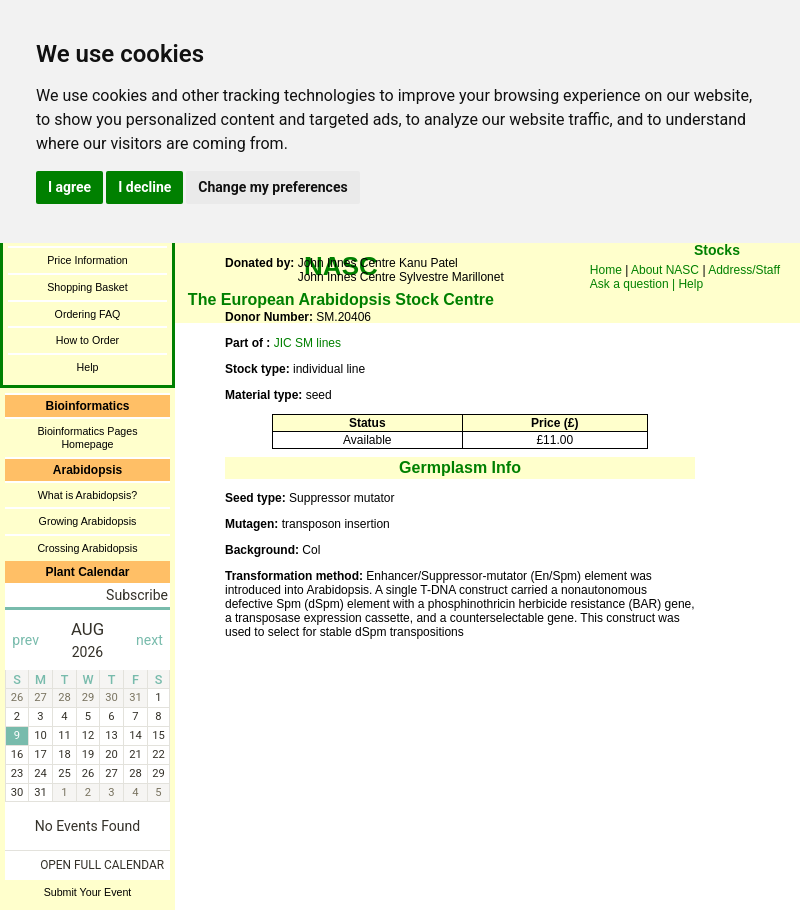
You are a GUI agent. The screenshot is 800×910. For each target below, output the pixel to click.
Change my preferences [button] (272, 187)
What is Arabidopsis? (88, 495)
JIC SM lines (307, 343)
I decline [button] (144, 187)
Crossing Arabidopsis (87, 548)
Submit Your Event (88, 892)
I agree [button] (69, 187)
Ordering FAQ (88, 314)
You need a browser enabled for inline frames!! (717, 280)
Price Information (87, 260)
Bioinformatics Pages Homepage (87, 437)
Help (88, 367)
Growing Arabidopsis (88, 521)
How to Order (87, 340)
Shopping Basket (87, 287)
